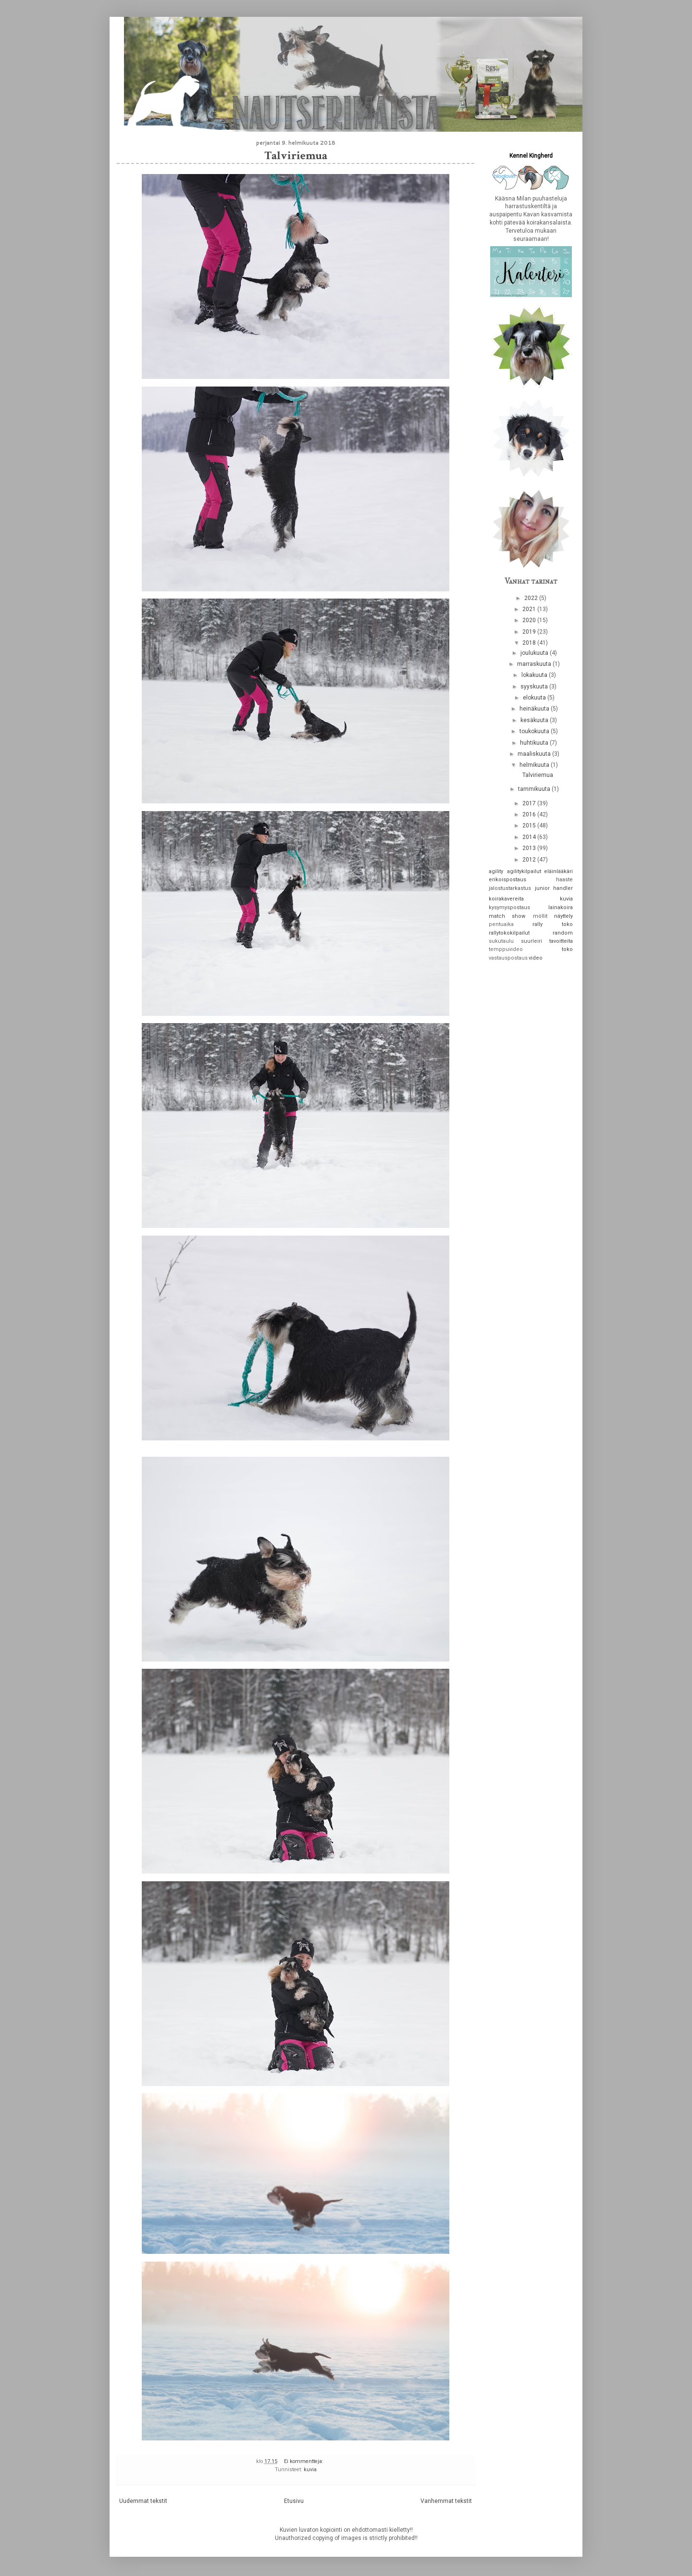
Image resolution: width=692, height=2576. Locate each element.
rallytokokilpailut (509, 933)
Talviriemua (295, 155)
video (536, 958)
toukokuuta (535, 731)
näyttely (563, 916)
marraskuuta (535, 664)
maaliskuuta (535, 753)
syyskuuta (534, 686)
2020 (529, 620)
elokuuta (535, 697)
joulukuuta (535, 653)
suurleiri (531, 941)
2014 (529, 837)
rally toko (552, 924)
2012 (529, 859)
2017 (529, 803)
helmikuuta (535, 765)
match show (507, 916)
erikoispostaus (507, 879)
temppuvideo (506, 949)
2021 (529, 609)
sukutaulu (501, 941)
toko (567, 949)
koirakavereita (506, 899)
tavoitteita (561, 941)
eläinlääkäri (558, 871)
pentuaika (501, 924)
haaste (564, 879)
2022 (531, 598)
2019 (529, 631)
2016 (529, 814)
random (563, 933)
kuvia (310, 2469)
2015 (529, 825)
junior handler (554, 888)
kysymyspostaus (509, 907)
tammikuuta (535, 789)
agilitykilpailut (524, 871)
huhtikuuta (535, 742)
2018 (529, 642)
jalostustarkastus (510, 888)
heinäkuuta (535, 708)
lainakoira (560, 907)
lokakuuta (535, 675)
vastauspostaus (508, 958)
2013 (529, 848)
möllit (540, 916)
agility (496, 871)
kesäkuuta (535, 720)
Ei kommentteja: (304, 2461)
